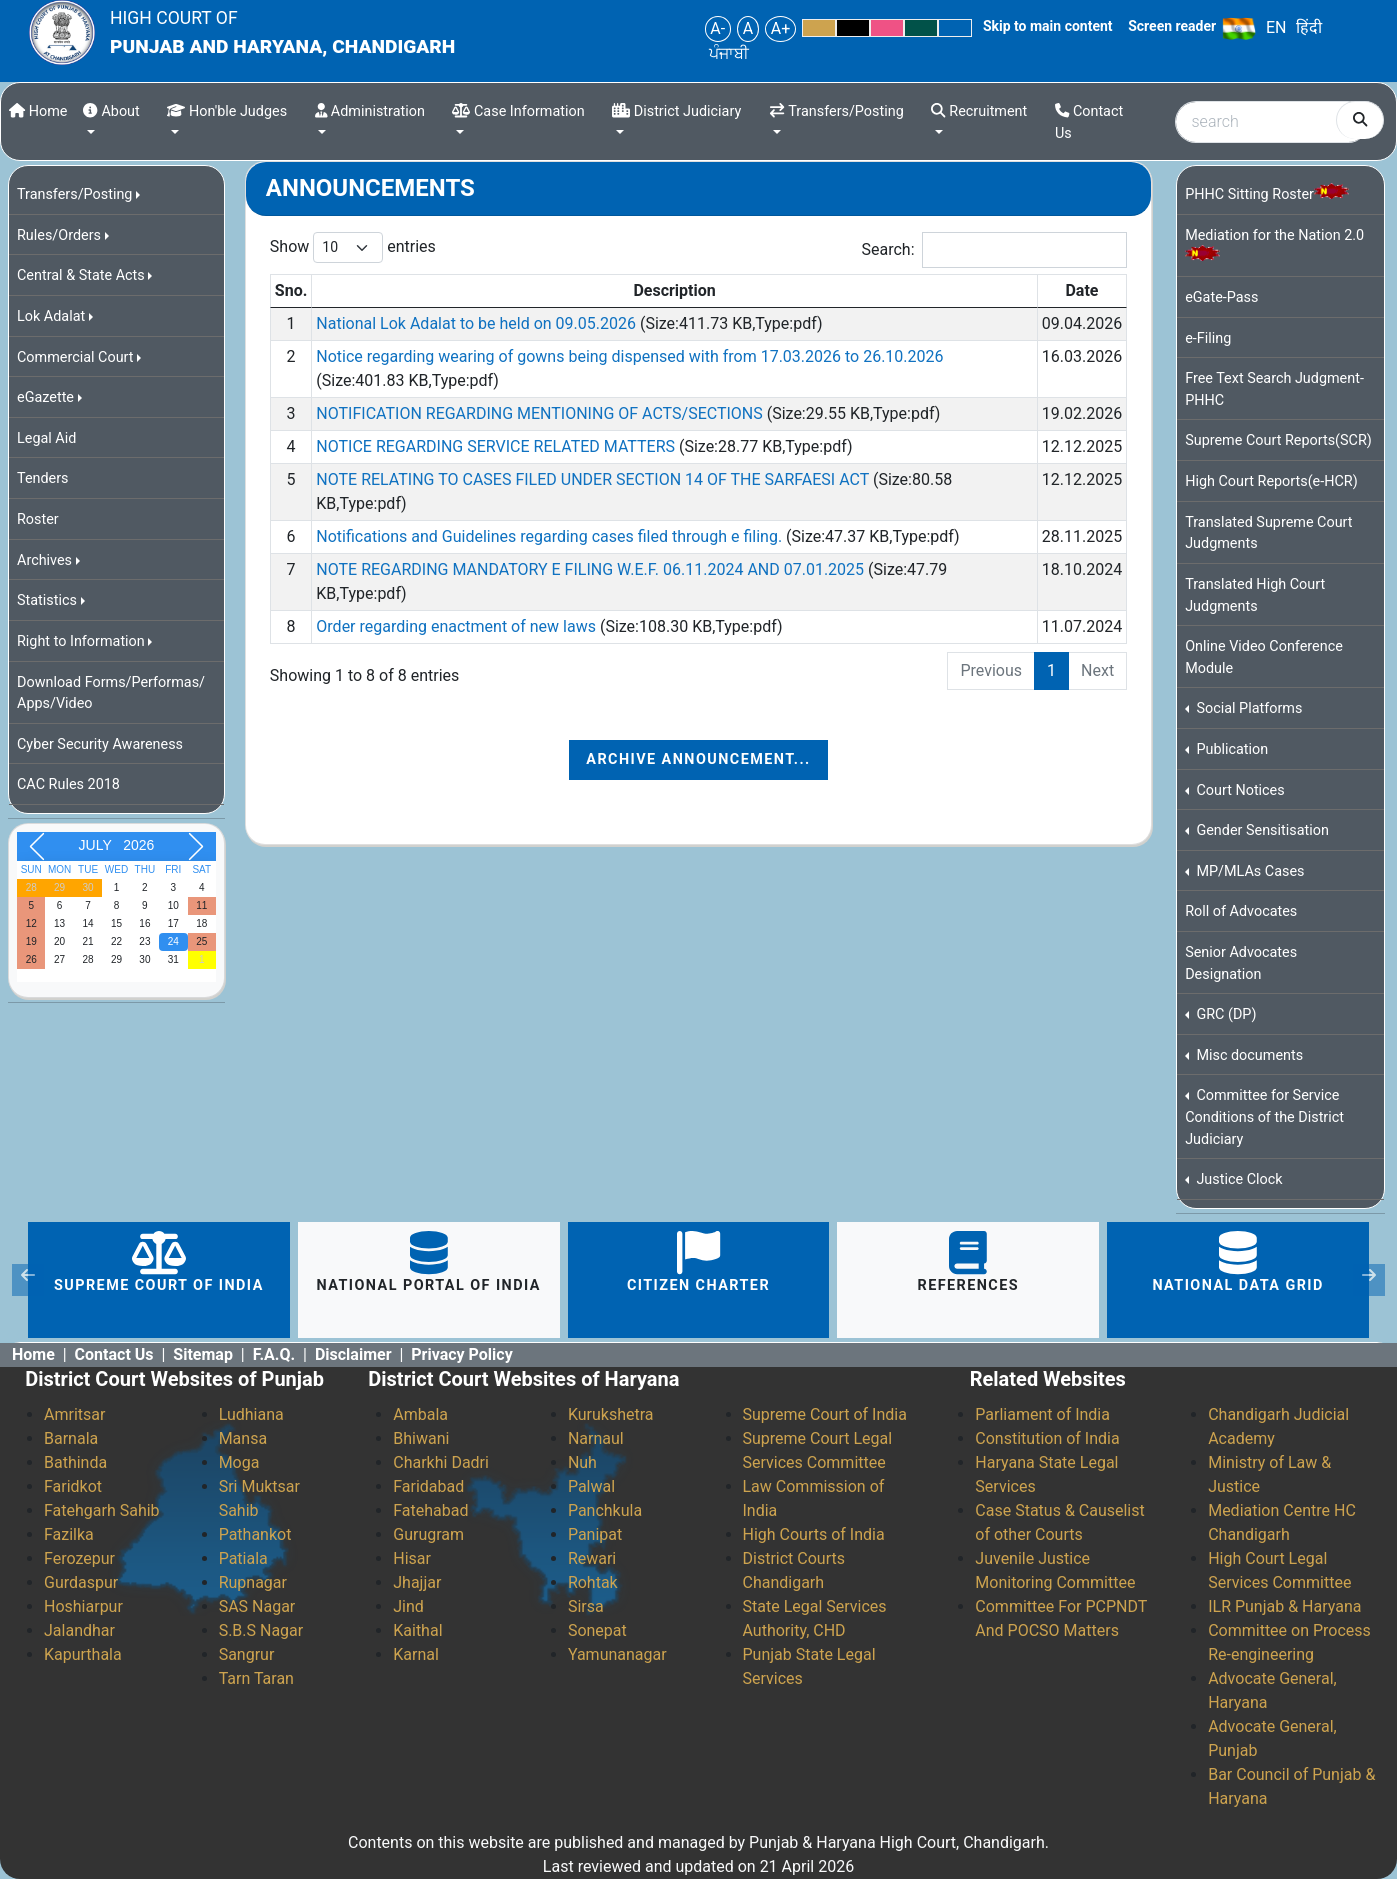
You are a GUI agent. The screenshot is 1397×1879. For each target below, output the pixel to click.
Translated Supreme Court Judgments (1268, 533)
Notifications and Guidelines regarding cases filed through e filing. (551, 536)
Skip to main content (1048, 26)
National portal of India (429, 1262)
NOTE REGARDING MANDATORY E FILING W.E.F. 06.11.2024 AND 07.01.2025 (592, 569)
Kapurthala (83, 1654)
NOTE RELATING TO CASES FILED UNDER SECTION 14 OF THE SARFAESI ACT (594, 479)
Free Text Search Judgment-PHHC (1274, 389)
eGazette (45, 397)
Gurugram (428, 1534)
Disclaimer (353, 1354)
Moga (239, 1462)
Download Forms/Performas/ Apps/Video (111, 693)
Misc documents (1248, 1055)
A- (717, 28)
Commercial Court (75, 357)
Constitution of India (1047, 1438)
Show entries (353, 247)
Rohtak (593, 1582)
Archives (44, 560)
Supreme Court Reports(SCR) (1278, 440)
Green (921, 28)
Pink (887, 28)
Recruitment (979, 111)
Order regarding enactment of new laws (458, 626)
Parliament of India (1042, 1414)
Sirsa (586, 1606)
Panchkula (605, 1510)
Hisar (412, 1558)
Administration (370, 111)
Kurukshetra (611, 1414)
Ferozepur (79, 1558)
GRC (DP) (1225, 1014)
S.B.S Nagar (261, 1630)
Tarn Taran (256, 1678)
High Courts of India (814, 1534)
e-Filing (1208, 338)
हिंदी (1309, 27)
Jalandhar (79, 1630)
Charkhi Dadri (441, 1462)
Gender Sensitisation (1261, 830)
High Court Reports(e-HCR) (1271, 481)
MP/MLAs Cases (1249, 871)
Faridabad (428, 1486)
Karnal (416, 1654)
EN (1276, 27)
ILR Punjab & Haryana (1284, 1606)
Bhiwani (421, 1438)
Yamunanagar (617, 1654)
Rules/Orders (59, 235)
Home (38, 111)
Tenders (43, 478)
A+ (781, 28)
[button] (28, 1280)
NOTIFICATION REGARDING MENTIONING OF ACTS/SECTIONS (541, 413)
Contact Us (1089, 122)
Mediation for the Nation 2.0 (1274, 243)
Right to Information (81, 641)
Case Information (518, 111)
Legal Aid (46, 438)
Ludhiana (251, 1414)
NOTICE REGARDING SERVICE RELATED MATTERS (497, 446)
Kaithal (417, 1630)
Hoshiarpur (83, 1606)
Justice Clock (1238, 1179)
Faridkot (73, 1486)
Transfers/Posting (836, 111)
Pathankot (255, 1534)
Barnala (71, 1438)
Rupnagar (253, 1582)
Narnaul (596, 1438)
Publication (1230, 749)
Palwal (591, 1486)
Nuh (582, 1462)
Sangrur (247, 1654)
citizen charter (698, 1262)
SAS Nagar (257, 1606)
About (111, 111)
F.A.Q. (274, 1354)
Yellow (819, 28)
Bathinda (75, 1462)
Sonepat (597, 1630)
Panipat (595, 1534)
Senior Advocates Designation (1241, 963)
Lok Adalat (51, 316)
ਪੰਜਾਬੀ (729, 53)
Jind (408, 1606)
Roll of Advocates (1241, 911)
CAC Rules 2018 (68, 784)
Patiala (243, 1558)
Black (853, 28)
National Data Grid (1237, 1262)
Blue (955, 28)
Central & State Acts (81, 275)
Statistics (47, 600)
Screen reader (1172, 26)
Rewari (592, 1558)
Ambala (420, 1414)
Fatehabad (430, 1510)
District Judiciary (676, 111)
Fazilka (69, 1534)
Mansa (243, 1438)
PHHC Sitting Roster (1267, 193)
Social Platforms (1248, 708)
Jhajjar (417, 1582)
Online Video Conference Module (1264, 657)
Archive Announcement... (698, 759)
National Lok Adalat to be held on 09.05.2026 (478, 323)
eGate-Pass (1221, 297)
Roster (38, 519)
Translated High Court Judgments (1255, 595)
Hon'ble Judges (227, 111)
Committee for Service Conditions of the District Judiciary (1264, 1117)
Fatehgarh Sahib (102, 1510)
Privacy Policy (461, 1354)
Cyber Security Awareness (100, 744)
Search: (995, 250)
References (969, 1262)
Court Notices (1239, 790)
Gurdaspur (81, 1582)
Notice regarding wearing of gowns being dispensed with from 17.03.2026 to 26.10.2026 (629, 356)
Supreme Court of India (159, 1262)
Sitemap (203, 1354)
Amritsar (74, 1414)
